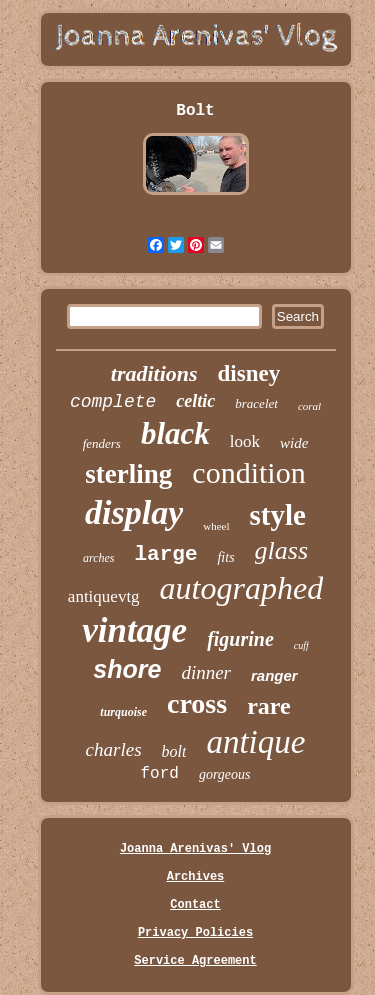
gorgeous (225, 774)
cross (197, 703)
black (175, 433)
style (278, 515)
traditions (154, 373)
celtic (195, 401)
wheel (216, 526)
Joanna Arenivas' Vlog (195, 849)
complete (113, 402)
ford (160, 774)
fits (225, 557)
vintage (134, 630)
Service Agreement (195, 961)
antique (255, 742)
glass (281, 550)
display (134, 512)
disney (249, 373)
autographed (242, 588)
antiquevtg (104, 596)
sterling (128, 474)
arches (99, 558)
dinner (206, 672)
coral (309, 406)
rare (269, 706)
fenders (102, 443)
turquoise (123, 712)
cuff (301, 645)
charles (114, 749)
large (165, 554)
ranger (274, 675)
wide (294, 443)
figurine (240, 639)
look (245, 441)
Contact (195, 905)
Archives (196, 877)
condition (248, 472)
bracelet (256, 403)
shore (127, 669)
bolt (174, 751)
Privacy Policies (195, 933)
